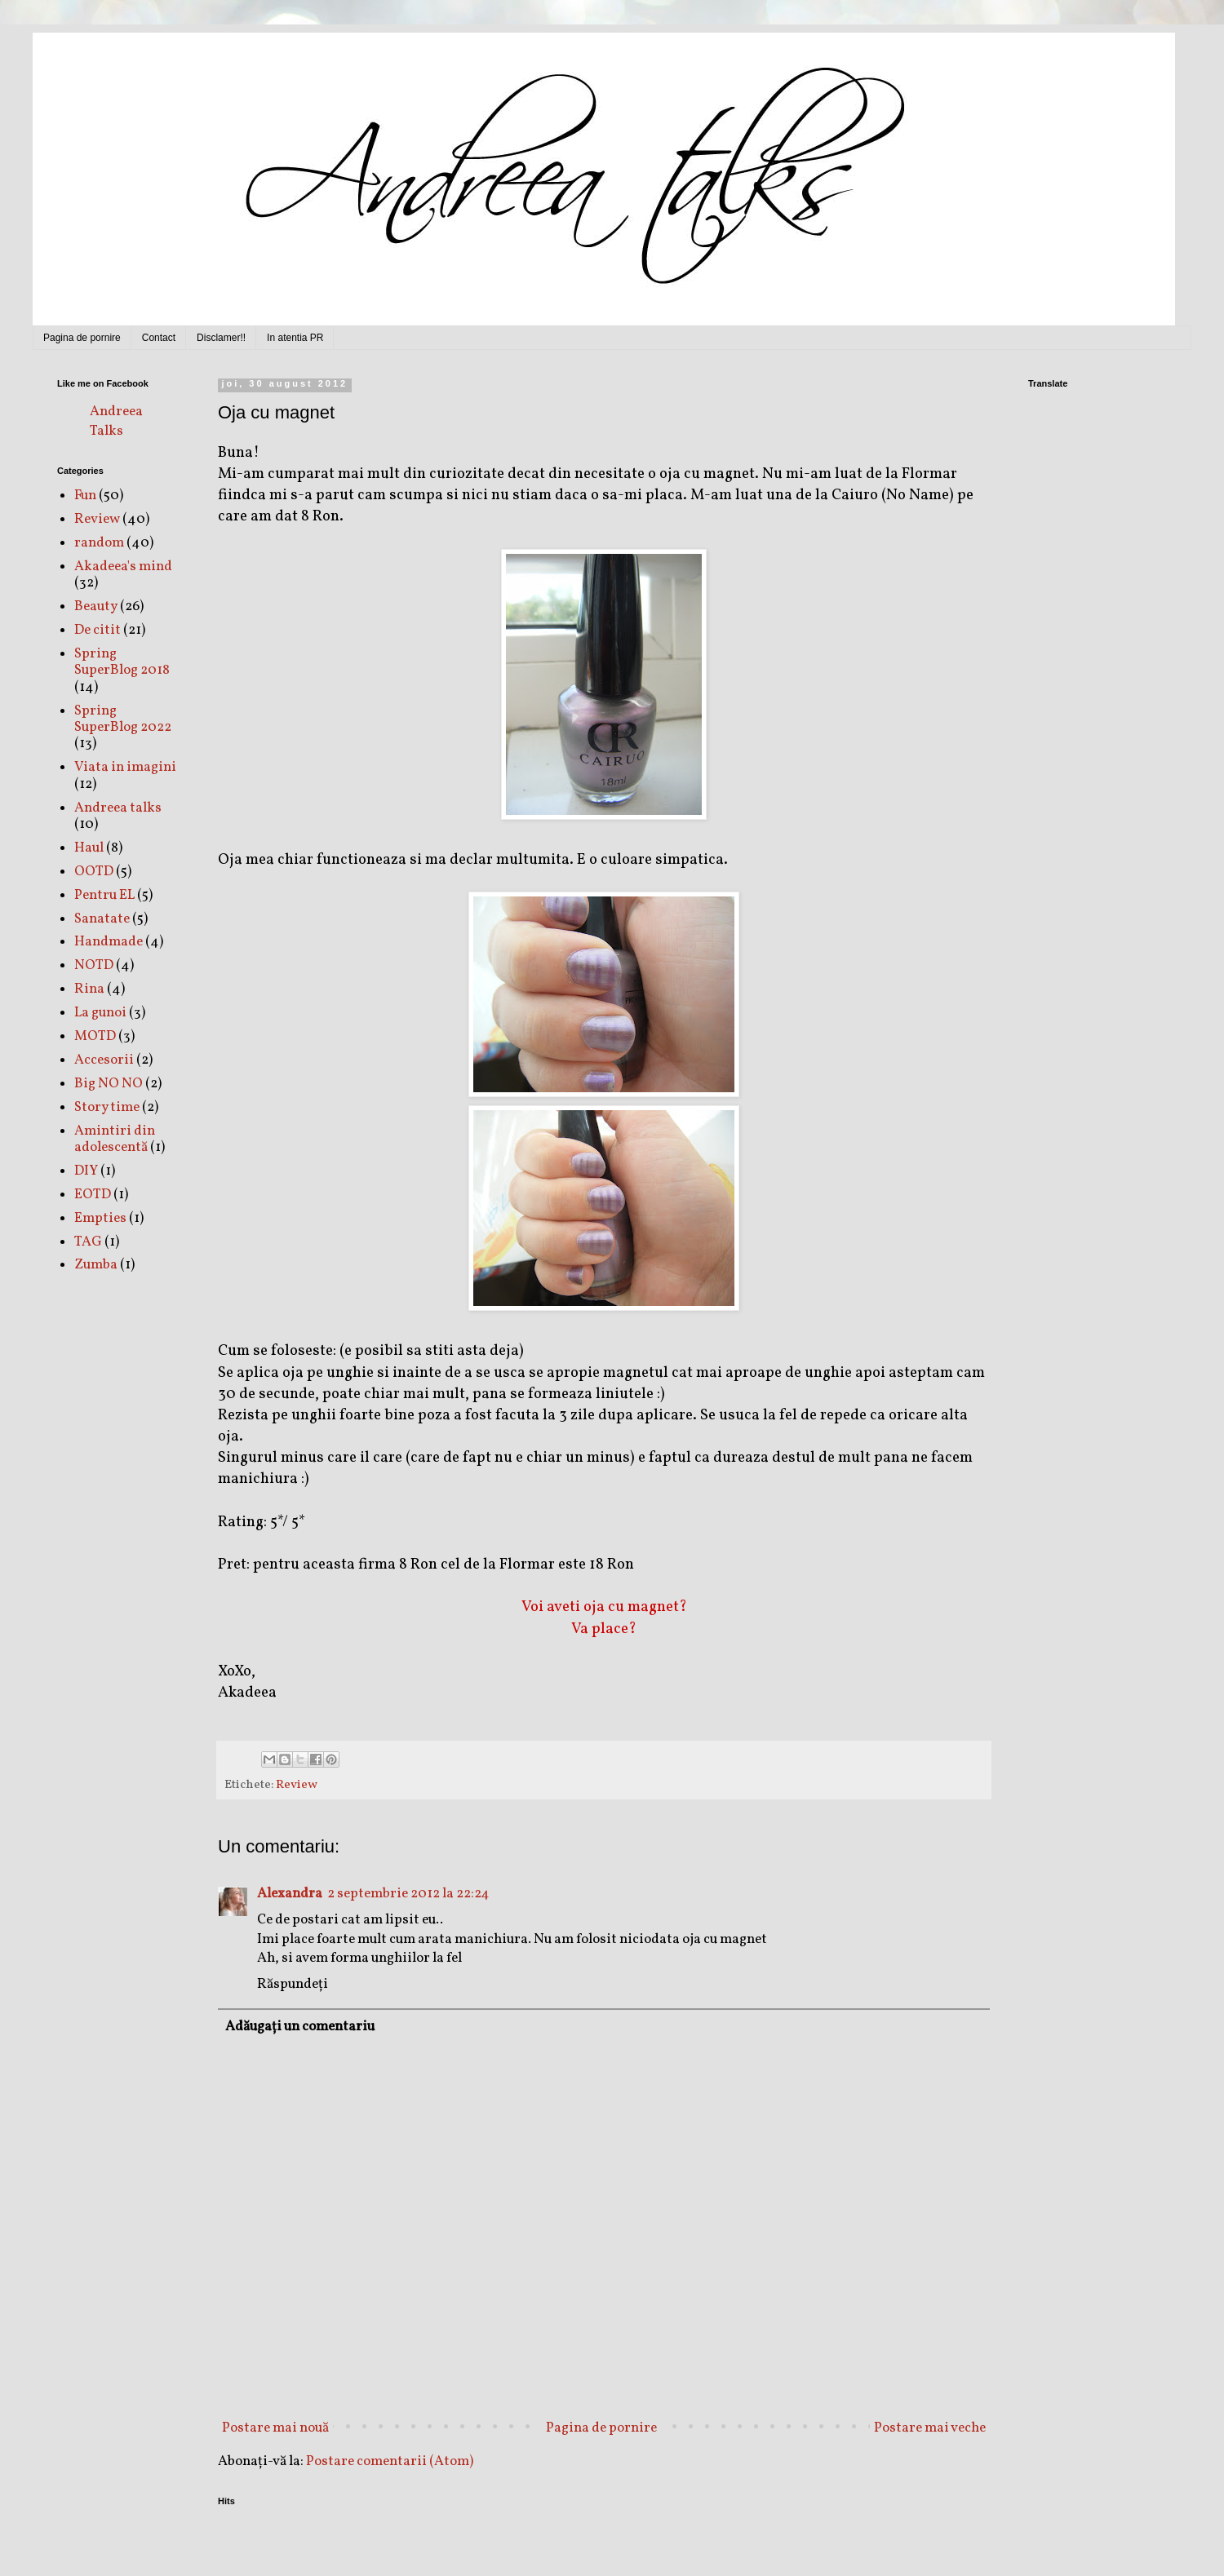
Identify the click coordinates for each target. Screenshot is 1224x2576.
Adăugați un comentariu (300, 2026)
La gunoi (100, 1012)
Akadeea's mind (123, 566)
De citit (97, 630)
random (99, 542)
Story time (107, 1107)
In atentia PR (295, 337)
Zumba (96, 1264)
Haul (89, 848)
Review (296, 1785)
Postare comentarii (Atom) (389, 2461)
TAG (88, 1242)
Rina (89, 989)
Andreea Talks (116, 421)
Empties (100, 1218)
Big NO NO (108, 1083)
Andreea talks (118, 808)
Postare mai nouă (275, 2428)
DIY (86, 1171)
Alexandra (289, 1893)
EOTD (92, 1194)
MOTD (95, 1036)
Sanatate (102, 919)
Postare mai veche (930, 2428)
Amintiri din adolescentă (114, 1139)
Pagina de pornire (82, 337)
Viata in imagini (125, 767)
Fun (85, 495)
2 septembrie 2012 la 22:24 (408, 1893)
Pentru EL (104, 895)
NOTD (93, 965)
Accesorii (104, 1060)
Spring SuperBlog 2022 (122, 719)
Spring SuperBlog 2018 (122, 661)
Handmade (108, 941)
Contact (158, 337)
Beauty (96, 606)
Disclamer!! (221, 337)
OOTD (93, 871)
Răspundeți (292, 1984)
